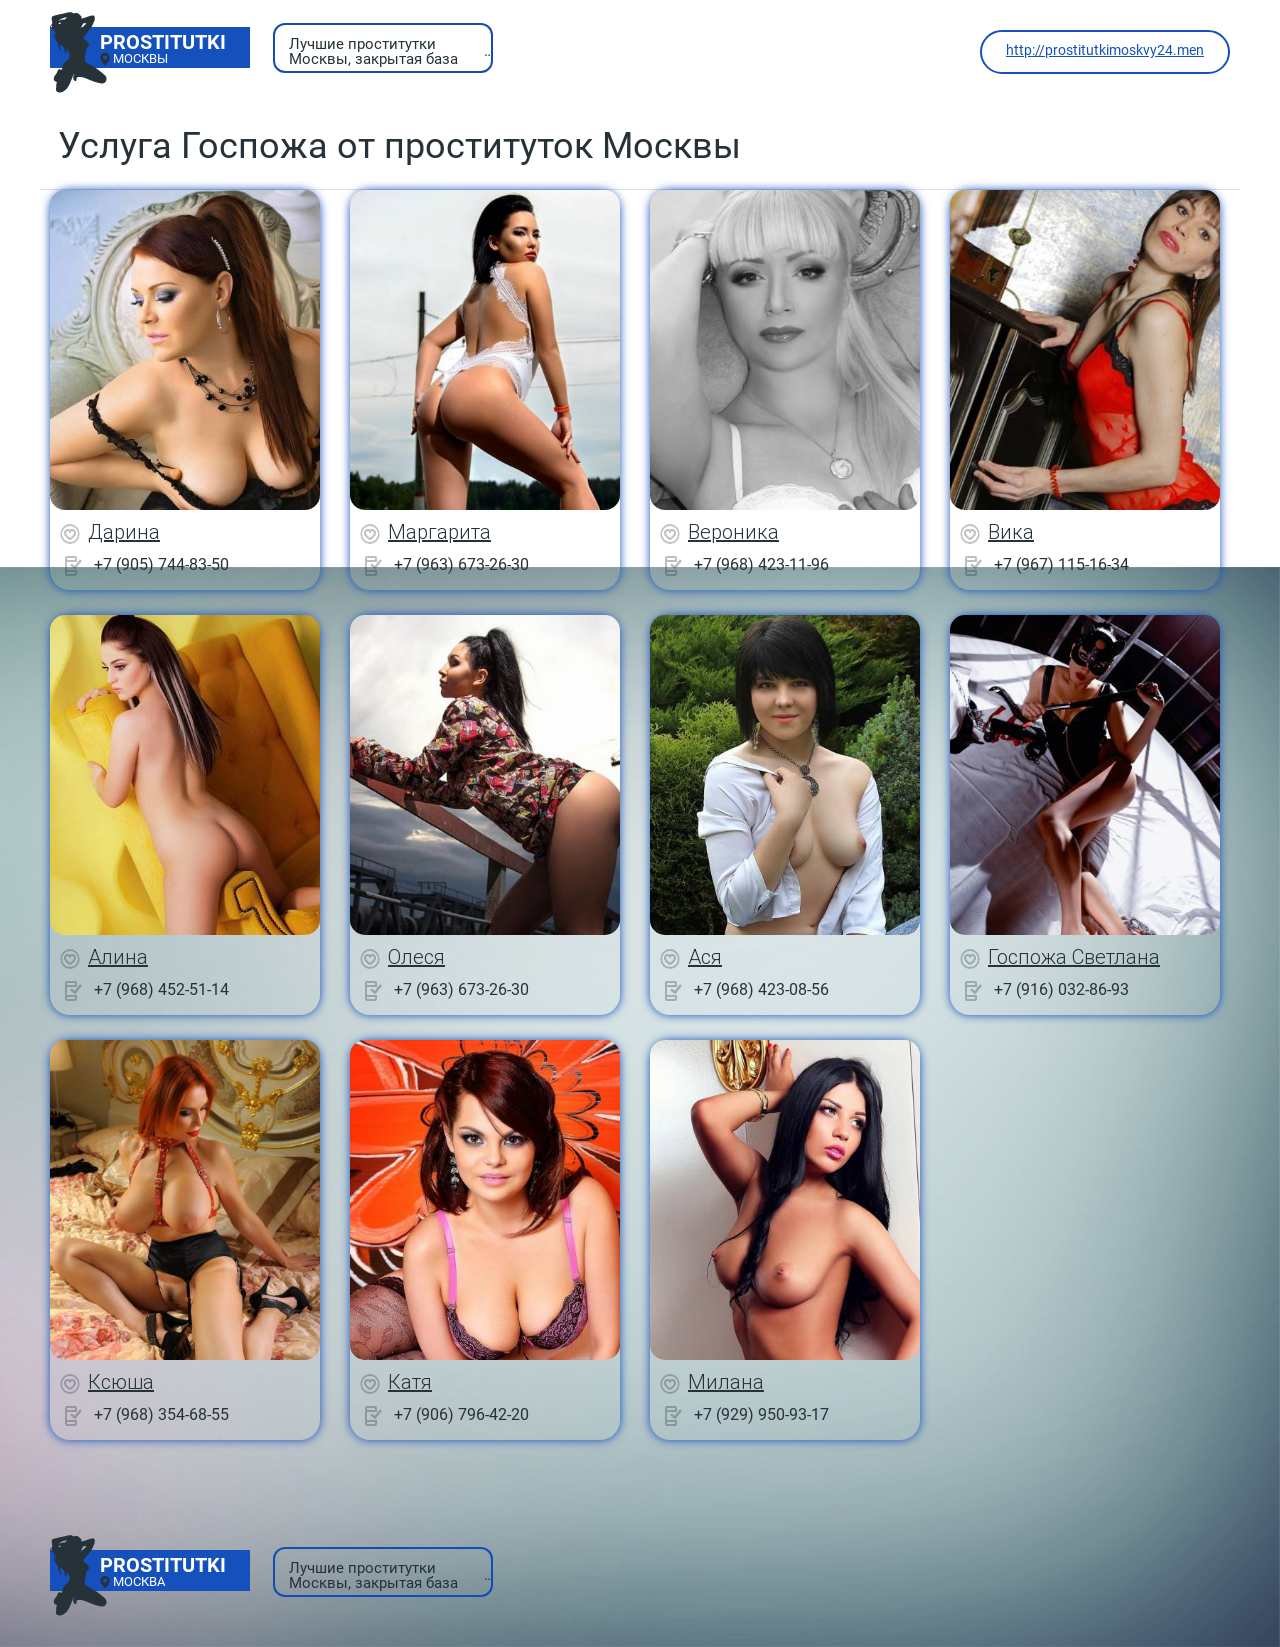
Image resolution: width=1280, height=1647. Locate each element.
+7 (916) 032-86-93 (1061, 989)
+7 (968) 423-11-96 (761, 564)
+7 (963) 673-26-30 (461, 564)
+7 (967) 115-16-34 (1061, 564)
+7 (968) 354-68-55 (161, 1414)
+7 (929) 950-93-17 (761, 1414)
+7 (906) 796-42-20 (461, 1414)
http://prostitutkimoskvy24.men (1105, 50)
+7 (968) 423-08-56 (761, 989)
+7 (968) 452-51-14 (161, 989)
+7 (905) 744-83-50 (161, 564)
